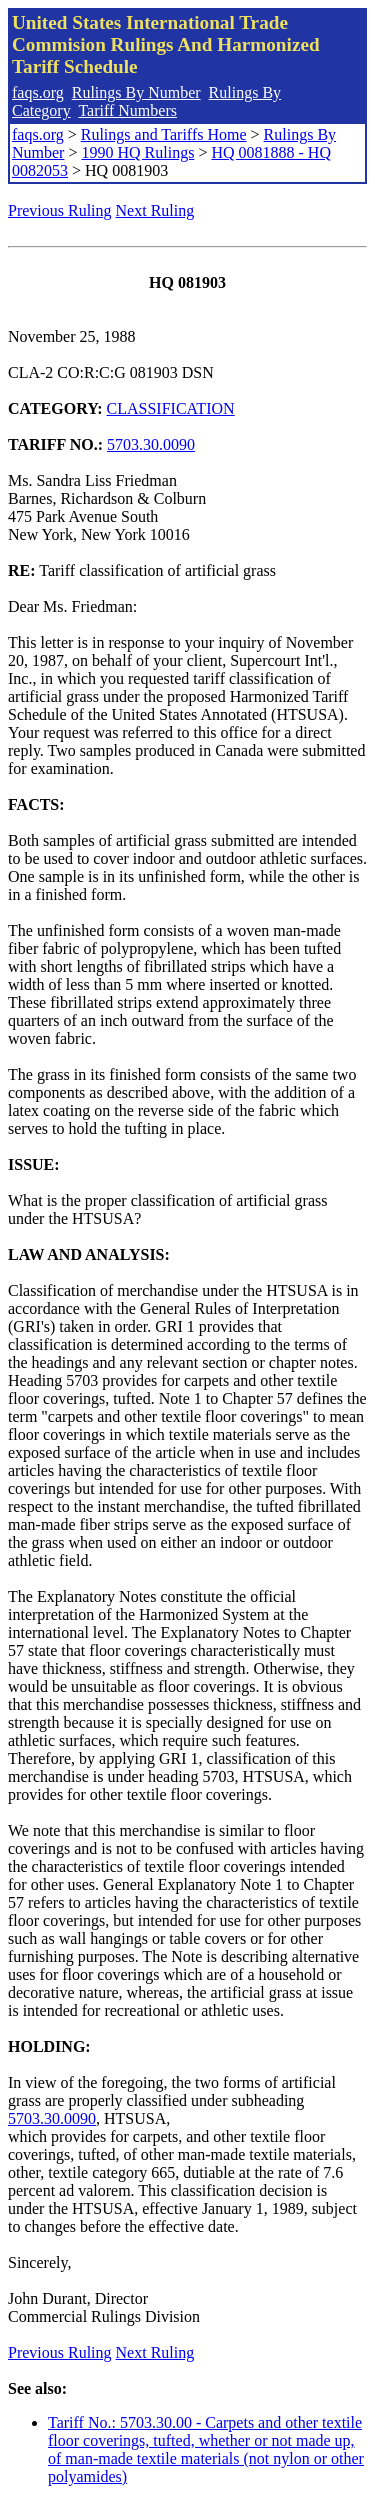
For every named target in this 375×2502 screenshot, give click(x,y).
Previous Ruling (60, 210)
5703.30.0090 (151, 444)
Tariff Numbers (127, 110)
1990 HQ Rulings (137, 152)
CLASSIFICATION (171, 408)
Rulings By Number (136, 92)
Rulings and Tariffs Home (164, 134)
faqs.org (38, 92)
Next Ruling (155, 210)
